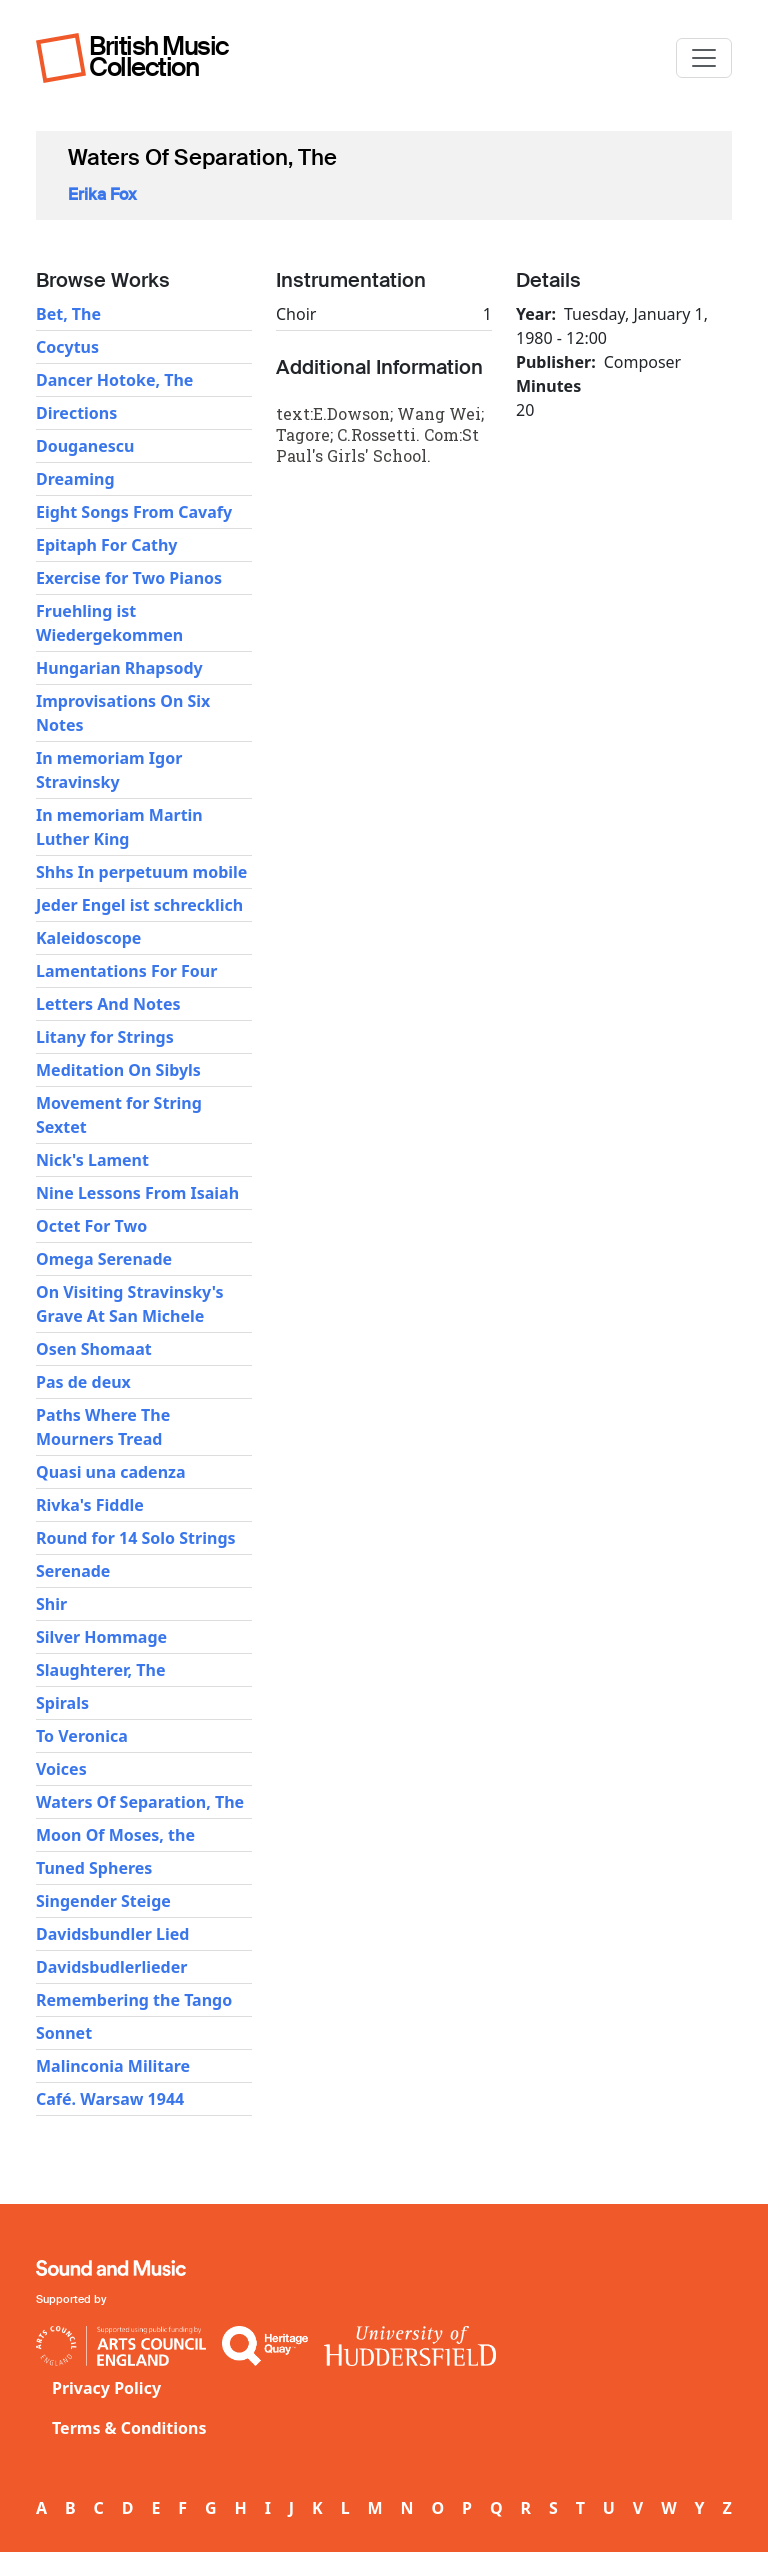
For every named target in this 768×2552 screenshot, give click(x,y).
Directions (76, 413)
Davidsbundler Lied (112, 1934)
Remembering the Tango (134, 2000)
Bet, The (68, 314)
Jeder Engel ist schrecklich (139, 905)
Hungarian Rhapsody (119, 668)
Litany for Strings (105, 1037)
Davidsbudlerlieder (111, 1967)
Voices (61, 1769)
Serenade (73, 1571)
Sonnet (64, 2033)
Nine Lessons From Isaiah (137, 1193)
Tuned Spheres (94, 1868)
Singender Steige (103, 1901)
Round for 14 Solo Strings (136, 1538)
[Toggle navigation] (704, 58)
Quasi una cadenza (111, 1472)
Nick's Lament (92, 1160)
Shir (51, 1604)
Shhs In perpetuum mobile (141, 872)
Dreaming (75, 479)
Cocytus (67, 347)
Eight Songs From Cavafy (134, 512)
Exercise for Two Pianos (129, 578)
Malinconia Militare (113, 2066)
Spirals (62, 1703)
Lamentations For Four (126, 971)
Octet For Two (91, 1226)
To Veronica (82, 1736)
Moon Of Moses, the (115, 1835)
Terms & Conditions (129, 2428)
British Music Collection (159, 56)
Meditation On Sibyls (118, 1070)
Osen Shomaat (94, 1349)
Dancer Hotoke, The (114, 380)
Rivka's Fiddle (90, 1505)
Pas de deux (83, 1382)
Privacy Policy (106, 2388)
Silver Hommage (101, 1637)
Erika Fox (102, 194)
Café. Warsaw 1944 (110, 2099)
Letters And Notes (108, 1004)
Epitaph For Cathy (107, 545)
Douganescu (85, 446)
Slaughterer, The (100, 1670)
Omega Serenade (104, 1259)
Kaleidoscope (88, 938)
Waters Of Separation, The (140, 1802)
